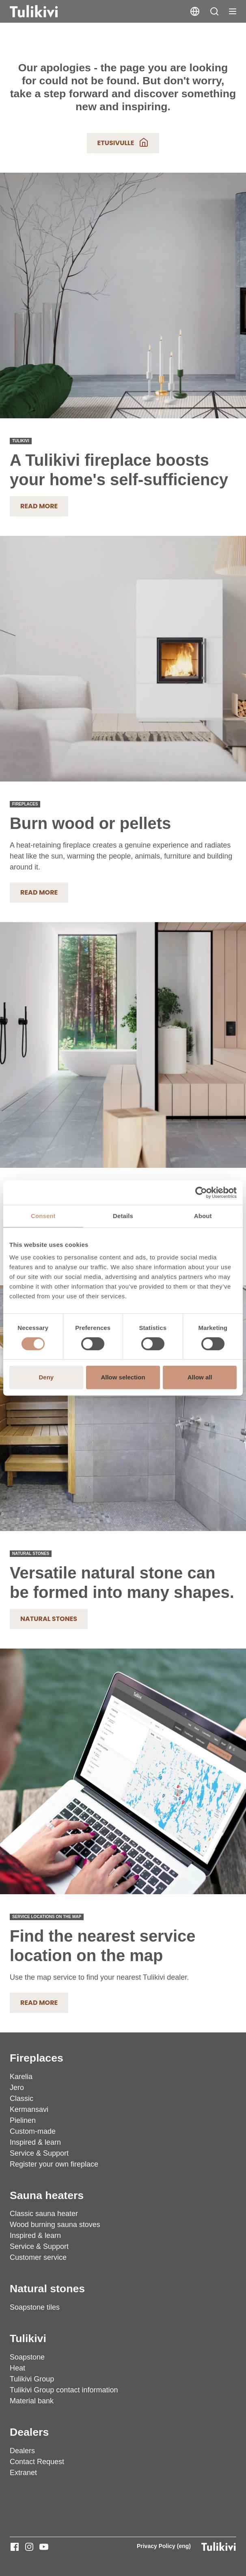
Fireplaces (36, 2058)
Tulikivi (28, 2338)
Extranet (23, 2473)
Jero (17, 2087)
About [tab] (203, 1215)
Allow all (200, 1377)
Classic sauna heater (44, 2214)
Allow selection (123, 1377)
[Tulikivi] (44, 11)
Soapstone (27, 2357)
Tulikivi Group (32, 2379)
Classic (21, 2098)
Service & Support (39, 2153)
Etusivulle (123, 142)
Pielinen (23, 2120)
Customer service (38, 2257)
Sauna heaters (47, 2195)
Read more (39, 506)
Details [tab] (123, 1215)
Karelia (21, 2077)
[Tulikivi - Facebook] (14, 2547)
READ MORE (39, 892)
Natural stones (48, 1618)
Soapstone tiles (35, 2307)
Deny (46, 1377)
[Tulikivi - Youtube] (44, 2547)
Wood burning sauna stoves (55, 2225)
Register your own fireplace (54, 2164)
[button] (214, 11)
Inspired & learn (35, 2142)
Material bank (32, 2401)
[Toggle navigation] (232, 11)
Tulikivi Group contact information (64, 2390)
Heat (17, 2368)
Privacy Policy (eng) (164, 2546)
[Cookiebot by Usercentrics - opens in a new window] (201, 1192)
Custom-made (33, 2131)
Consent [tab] (43, 1215)
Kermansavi (29, 2109)
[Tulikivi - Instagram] (29, 2547)
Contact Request (37, 2462)
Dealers (29, 2432)
